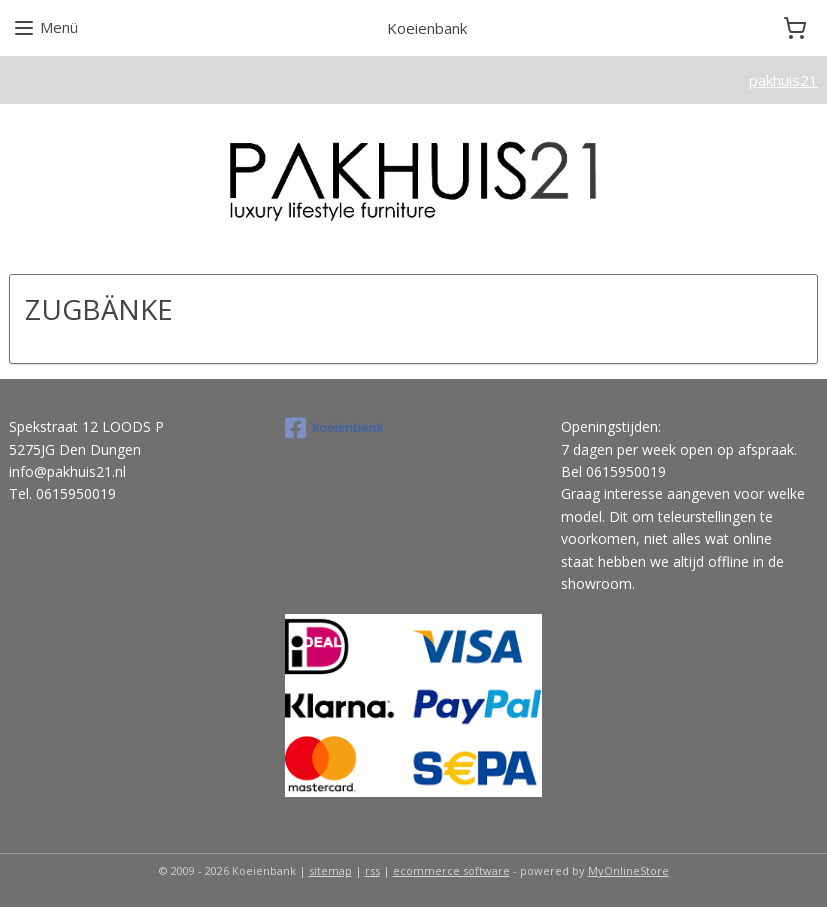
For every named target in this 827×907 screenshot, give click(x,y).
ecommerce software (451, 870)
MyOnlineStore (628, 870)
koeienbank (334, 428)
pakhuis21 (783, 80)
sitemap (330, 870)
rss (372, 870)
